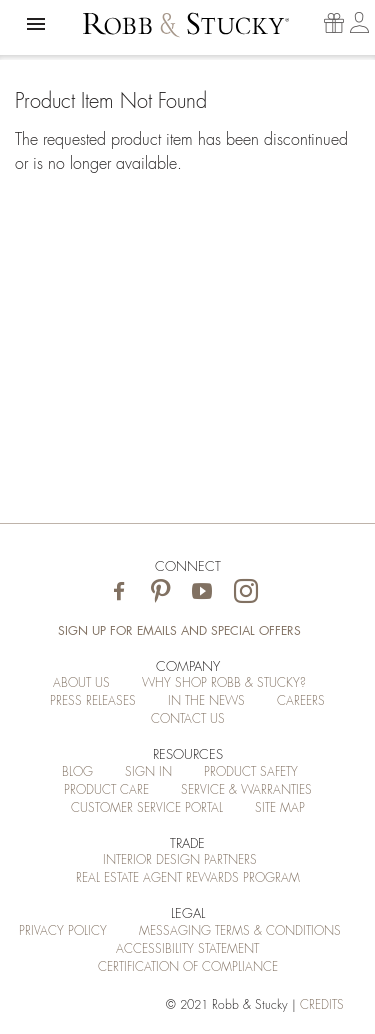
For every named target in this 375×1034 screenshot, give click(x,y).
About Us (81, 683)
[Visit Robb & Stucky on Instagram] (246, 592)
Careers (301, 701)
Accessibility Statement (187, 949)
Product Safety (251, 772)
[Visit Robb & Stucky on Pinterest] (160, 592)
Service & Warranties (246, 790)
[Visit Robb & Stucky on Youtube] (202, 592)
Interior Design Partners (180, 860)
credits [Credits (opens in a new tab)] (322, 1005)
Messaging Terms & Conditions (240, 931)
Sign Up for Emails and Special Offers (179, 631)
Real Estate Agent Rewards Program (188, 878)
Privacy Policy (63, 931)
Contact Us (188, 719)
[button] (36, 24)
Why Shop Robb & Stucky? (224, 683)
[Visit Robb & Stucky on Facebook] (119, 592)
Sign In (148, 772)
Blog (77, 772)
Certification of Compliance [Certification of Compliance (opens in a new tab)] (188, 967)
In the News (206, 701)
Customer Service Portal (147, 808)
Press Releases (93, 701)
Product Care (106, 790)
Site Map (280, 808)
